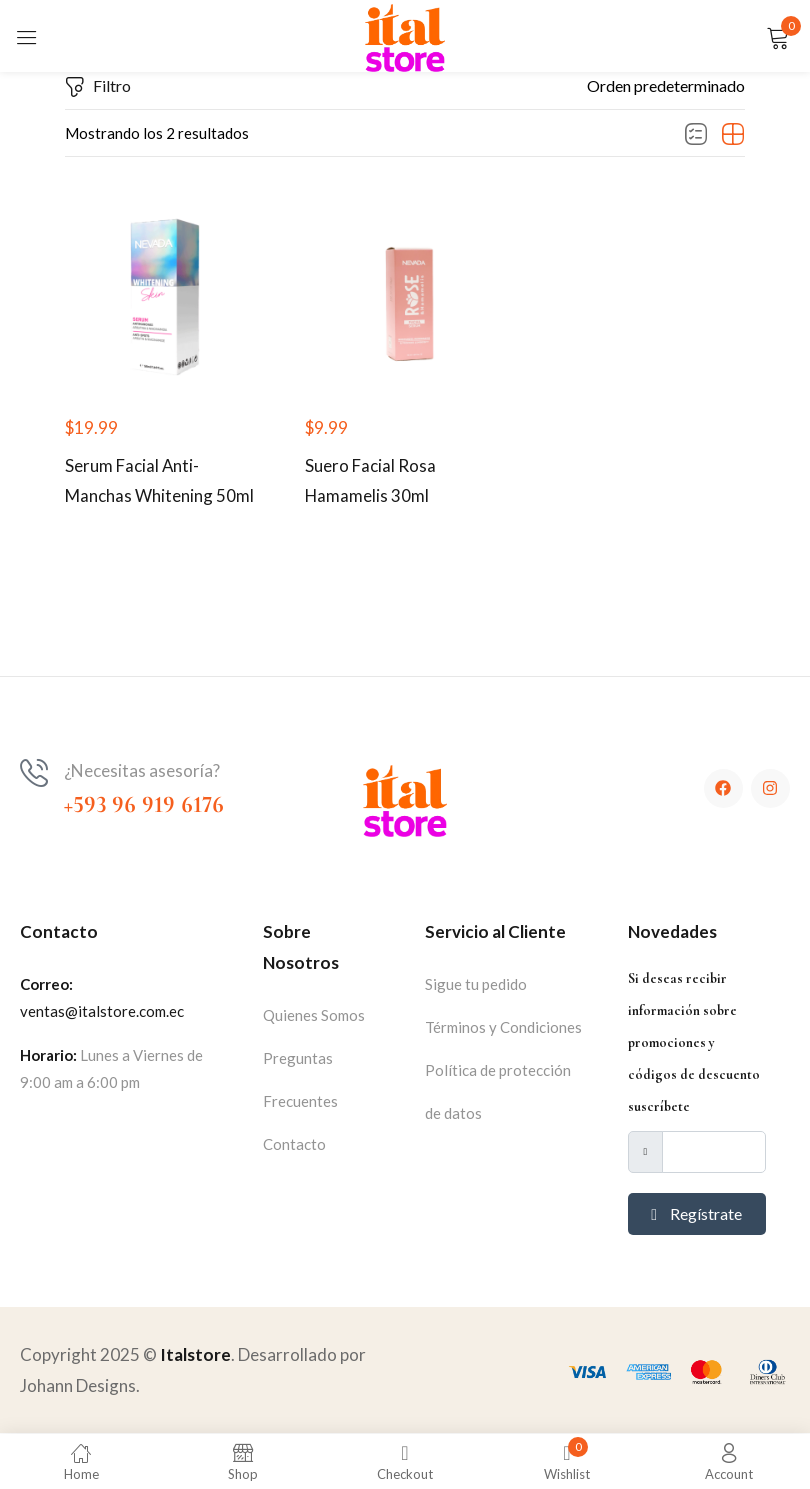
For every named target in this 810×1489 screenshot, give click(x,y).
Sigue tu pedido (476, 985)
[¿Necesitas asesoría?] (34, 774)
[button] (666, 86)
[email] (714, 1153)
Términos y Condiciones (503, 1028)
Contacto (294, 1145)
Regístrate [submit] (696, 1214)
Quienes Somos (314, 1016)
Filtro (98, 87)
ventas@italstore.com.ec (102, 1012)
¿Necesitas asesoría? (142, 771)
